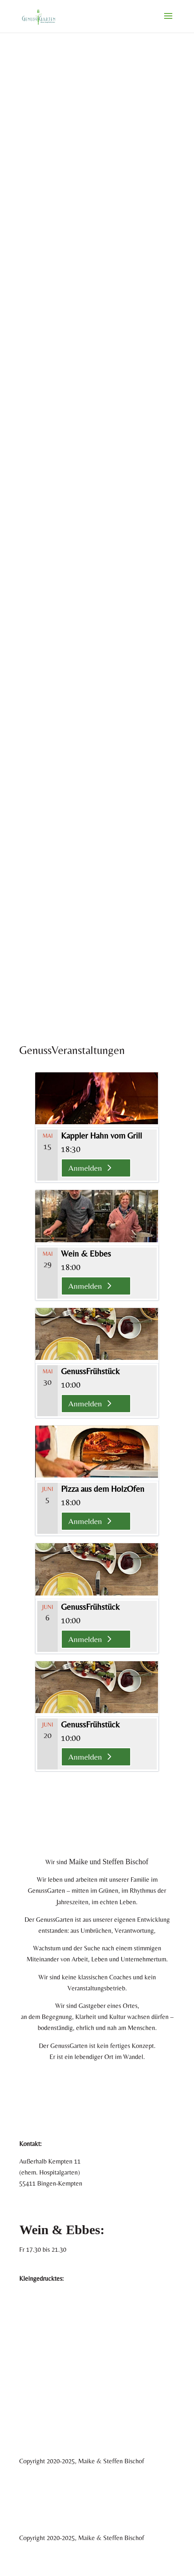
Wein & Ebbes (86, 1253)
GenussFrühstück (90, 1371)
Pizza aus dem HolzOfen (102, 1489)
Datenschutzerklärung (48, 2318)
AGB (25, 2307)
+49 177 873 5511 (43, 2201)
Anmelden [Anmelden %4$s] (85, 1167)
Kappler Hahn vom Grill (101, 1135)
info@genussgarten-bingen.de (59, 2212)
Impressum (33, 2296)
